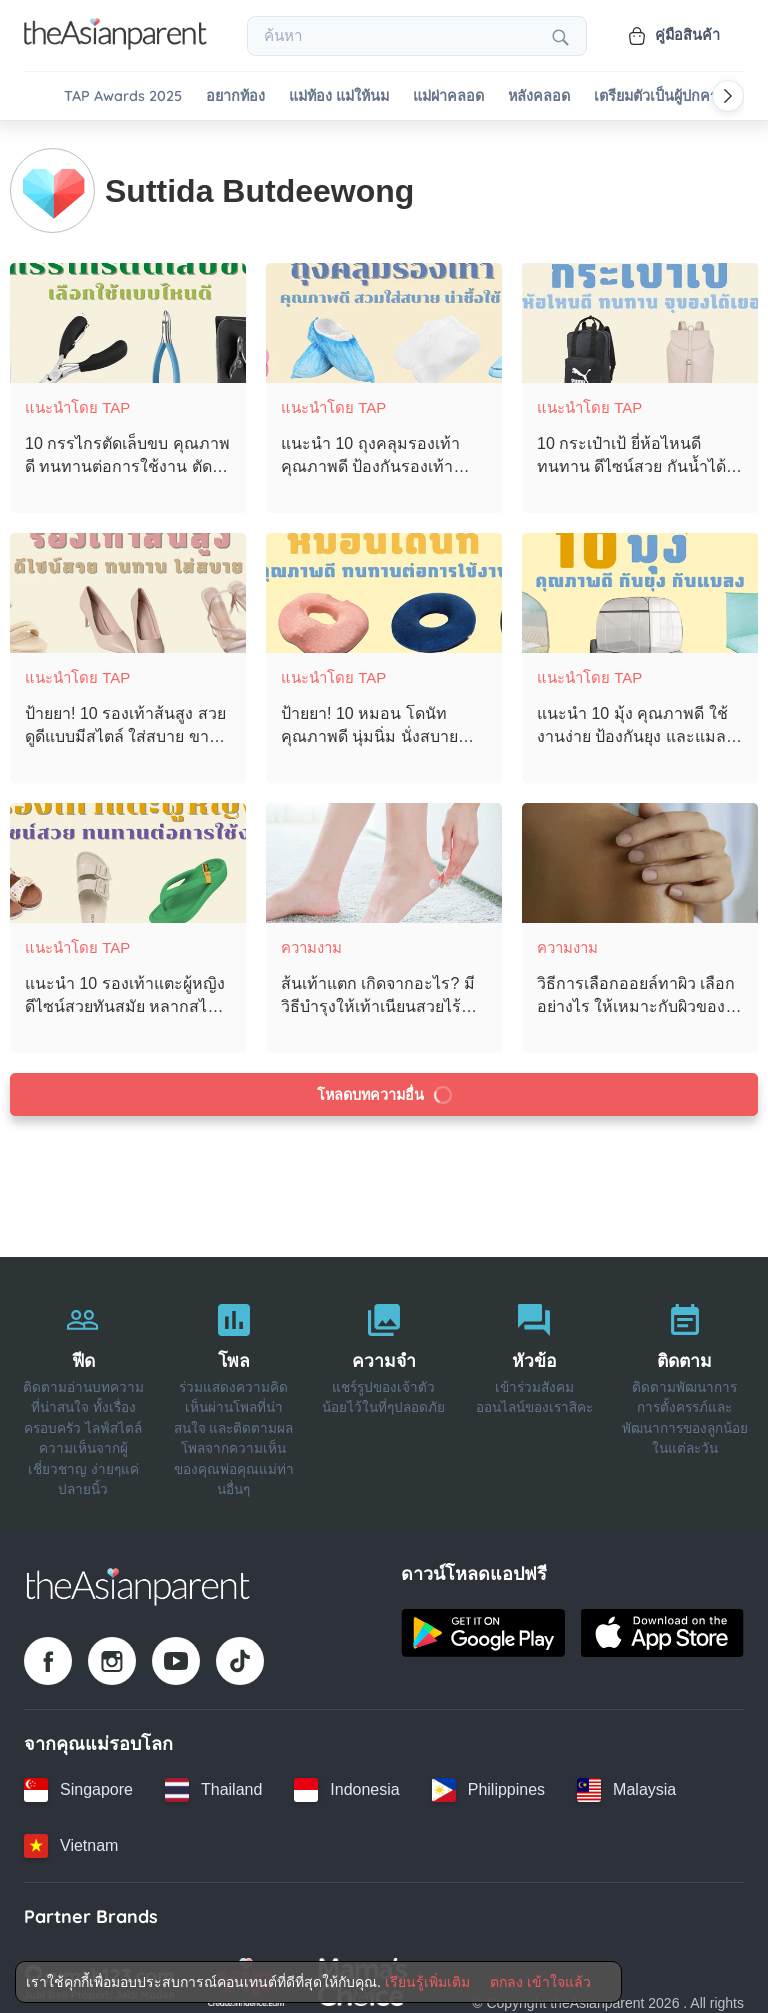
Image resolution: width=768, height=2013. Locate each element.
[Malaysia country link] (626, 1779)
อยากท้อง (235, 96)
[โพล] (233, 1384)
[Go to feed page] (115, 44)
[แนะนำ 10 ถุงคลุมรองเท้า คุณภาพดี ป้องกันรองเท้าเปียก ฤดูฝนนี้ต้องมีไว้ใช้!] (384, 312)
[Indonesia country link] (346, 1779)
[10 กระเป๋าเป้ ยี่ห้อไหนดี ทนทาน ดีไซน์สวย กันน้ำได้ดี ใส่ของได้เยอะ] (640, 312)
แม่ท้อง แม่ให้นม (339, 96)
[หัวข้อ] (534, 1384)
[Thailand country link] (213, 1779)
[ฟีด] (83, 1384)
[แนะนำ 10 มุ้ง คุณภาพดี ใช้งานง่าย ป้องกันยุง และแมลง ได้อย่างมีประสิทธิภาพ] (640, 582)
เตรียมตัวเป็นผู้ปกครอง (664, 96)
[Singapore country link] (78, 1779)
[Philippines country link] (488, 1779)
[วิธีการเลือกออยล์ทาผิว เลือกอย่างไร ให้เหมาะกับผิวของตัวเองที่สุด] (640, 852)
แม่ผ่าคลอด (448, 96)
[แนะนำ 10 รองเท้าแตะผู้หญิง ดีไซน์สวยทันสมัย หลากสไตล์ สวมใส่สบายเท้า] (128, 852)
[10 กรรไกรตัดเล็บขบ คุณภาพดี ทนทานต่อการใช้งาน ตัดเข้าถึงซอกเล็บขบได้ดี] (128, 312)
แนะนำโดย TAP (77, 396)
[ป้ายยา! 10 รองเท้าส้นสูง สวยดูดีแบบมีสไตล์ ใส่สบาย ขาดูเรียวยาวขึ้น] (128, 582)
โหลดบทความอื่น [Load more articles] (385, 1084)
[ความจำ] (384, 1384)
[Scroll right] (728, 96)
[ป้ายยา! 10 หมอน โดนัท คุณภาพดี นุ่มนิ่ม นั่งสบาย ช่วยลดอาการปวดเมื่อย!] (384, 582)
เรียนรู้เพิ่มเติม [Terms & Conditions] (427, 1982)
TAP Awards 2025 (123, 96)
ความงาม (311, 936)
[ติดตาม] (685, 1384)
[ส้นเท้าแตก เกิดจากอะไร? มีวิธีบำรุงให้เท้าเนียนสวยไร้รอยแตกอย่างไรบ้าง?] (384, 852)
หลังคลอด (539, 96)
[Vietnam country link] (71, 1835)
